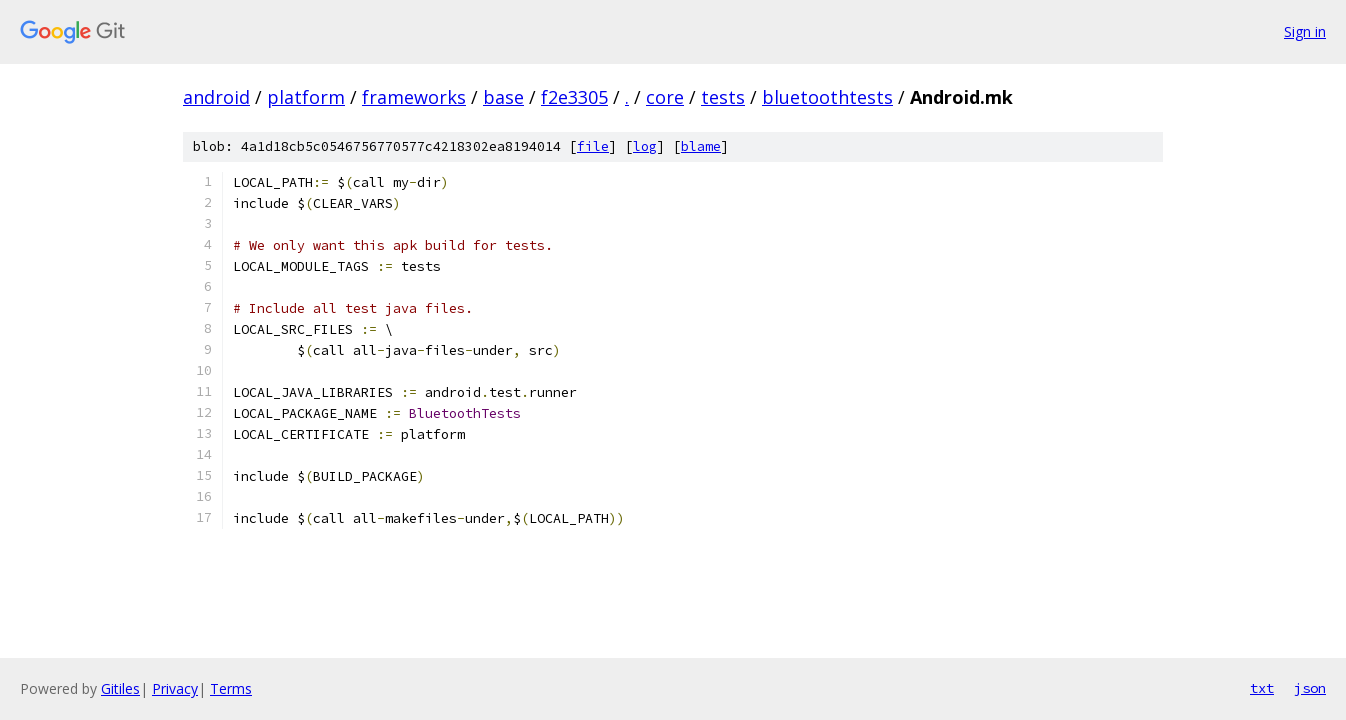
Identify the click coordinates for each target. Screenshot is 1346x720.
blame (701, 146)
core (665, 97)
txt (1262, 688)
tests (723, 97)
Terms (231, 688)
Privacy (175, 688)
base (503, 97)
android (216, 97)
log (645, 146)
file (593, 146)
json (1310, 688)
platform (306, 97)
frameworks (414, 97)
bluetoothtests (827, 97)
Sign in (1305, 31)
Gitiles (120, 688)
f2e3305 (574, 97)
